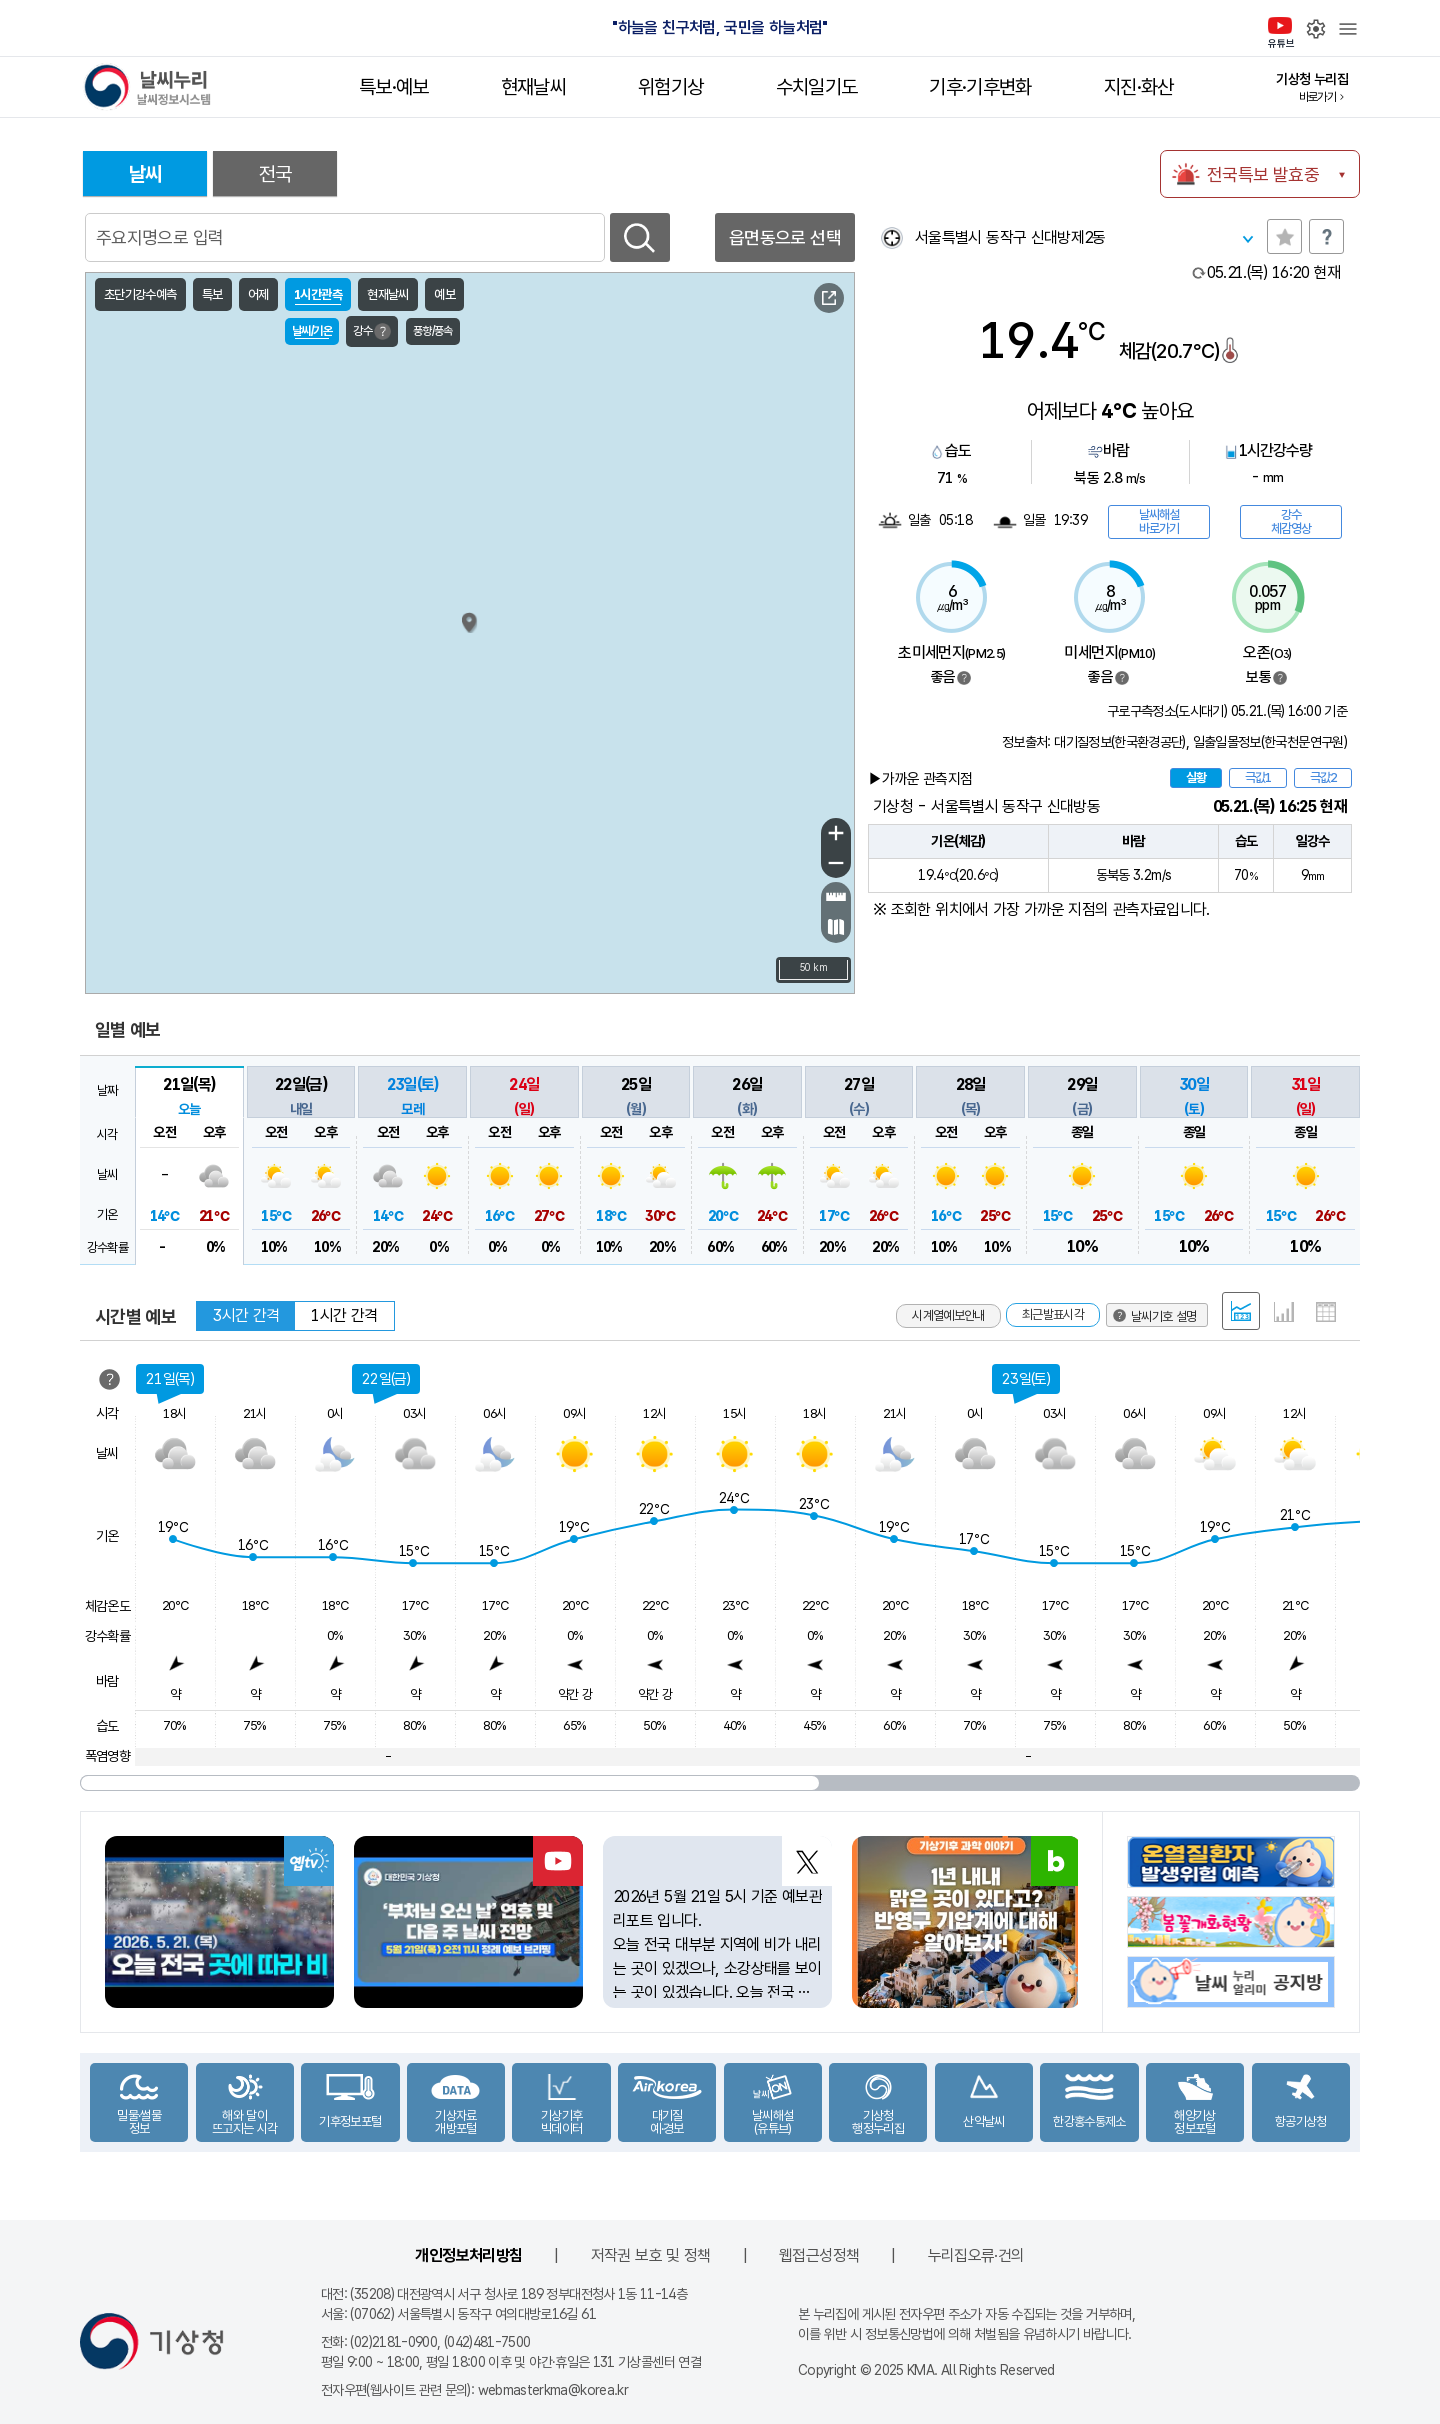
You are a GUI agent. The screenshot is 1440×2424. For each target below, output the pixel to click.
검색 (640, 237)
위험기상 (670, 87)
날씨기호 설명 (766, 300)
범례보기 (964, 678)
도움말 (1326, 236)
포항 (849, 803)
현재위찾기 (891, 237)
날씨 (145, 174)
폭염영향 (107, 1756)
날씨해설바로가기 (1159, 521)
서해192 (271, 978)
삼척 (784, 635)
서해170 (136, 845)
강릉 (751, 585)
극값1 (1258, 777)
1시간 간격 (344, 1315)
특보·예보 (394, 87)
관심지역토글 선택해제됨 (1284, 236)
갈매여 (408, 936)
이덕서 (815, 933)
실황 (1196, 777)
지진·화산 (1139, 87)
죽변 (804, 689)
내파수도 (408, 799)
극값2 (1323, 777)
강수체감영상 (1291, 521)
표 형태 (1326, 1312)
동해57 (812, 495)
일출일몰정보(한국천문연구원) (1270, 742)
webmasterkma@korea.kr (553, 2390)
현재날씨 (533, 87)
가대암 (374, 758)
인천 (308, 700)
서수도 (426, 672)
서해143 (136, 635)
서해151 (208, 705)
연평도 (334, 619)
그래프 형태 (1284, 1312)
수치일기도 (817, 87)
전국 (275, 174)
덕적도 (380, 678)
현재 (1274, 272)
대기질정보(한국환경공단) (1120, 742)
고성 (697, 507)
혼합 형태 (1241, 1311)
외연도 (346, 830)
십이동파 (406, 878)
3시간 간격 (246, 1315)
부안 (355, 921)
